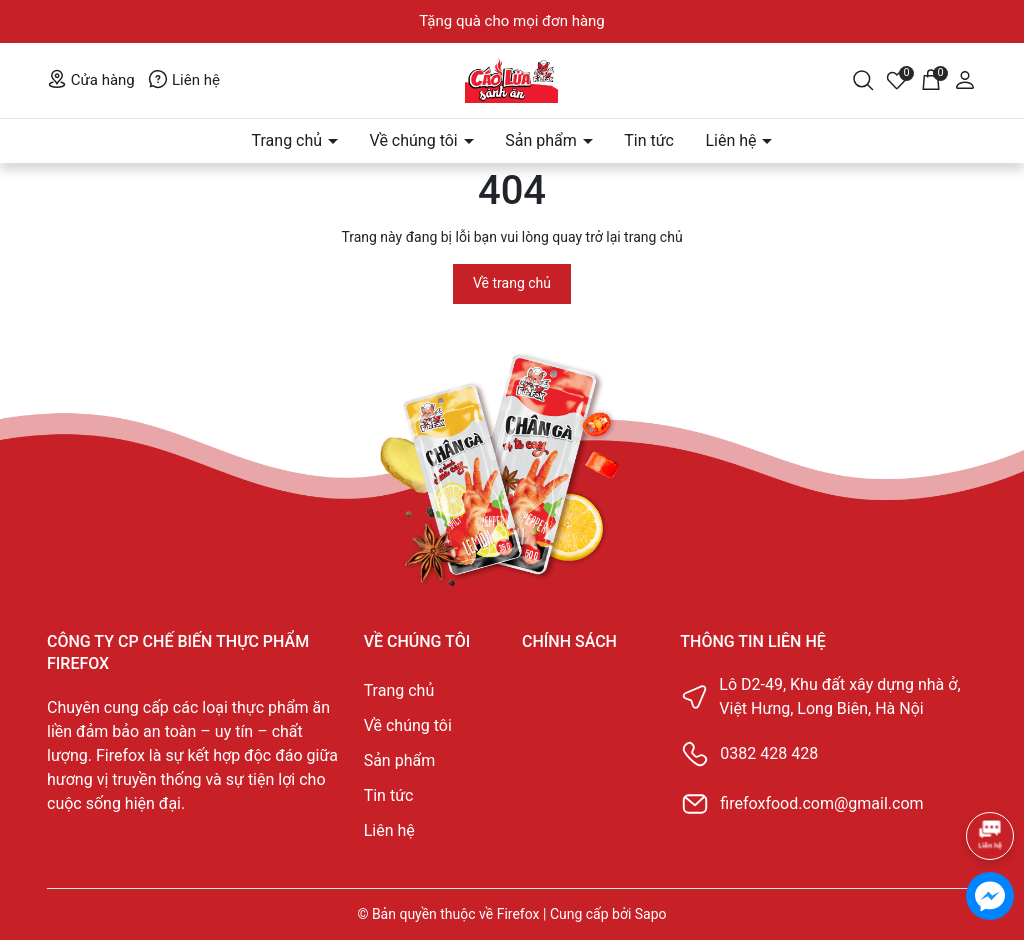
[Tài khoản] (965, 79)
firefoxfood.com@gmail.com (821, 803)
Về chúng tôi (416, 140)
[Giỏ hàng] (931, 79)
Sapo (651, 914)
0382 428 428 (769, 753)
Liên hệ (184, 80)
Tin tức (649, 140)
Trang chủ (289, 140)
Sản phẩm (543, 140)
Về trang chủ (512, 283)
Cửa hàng (91, 80)
